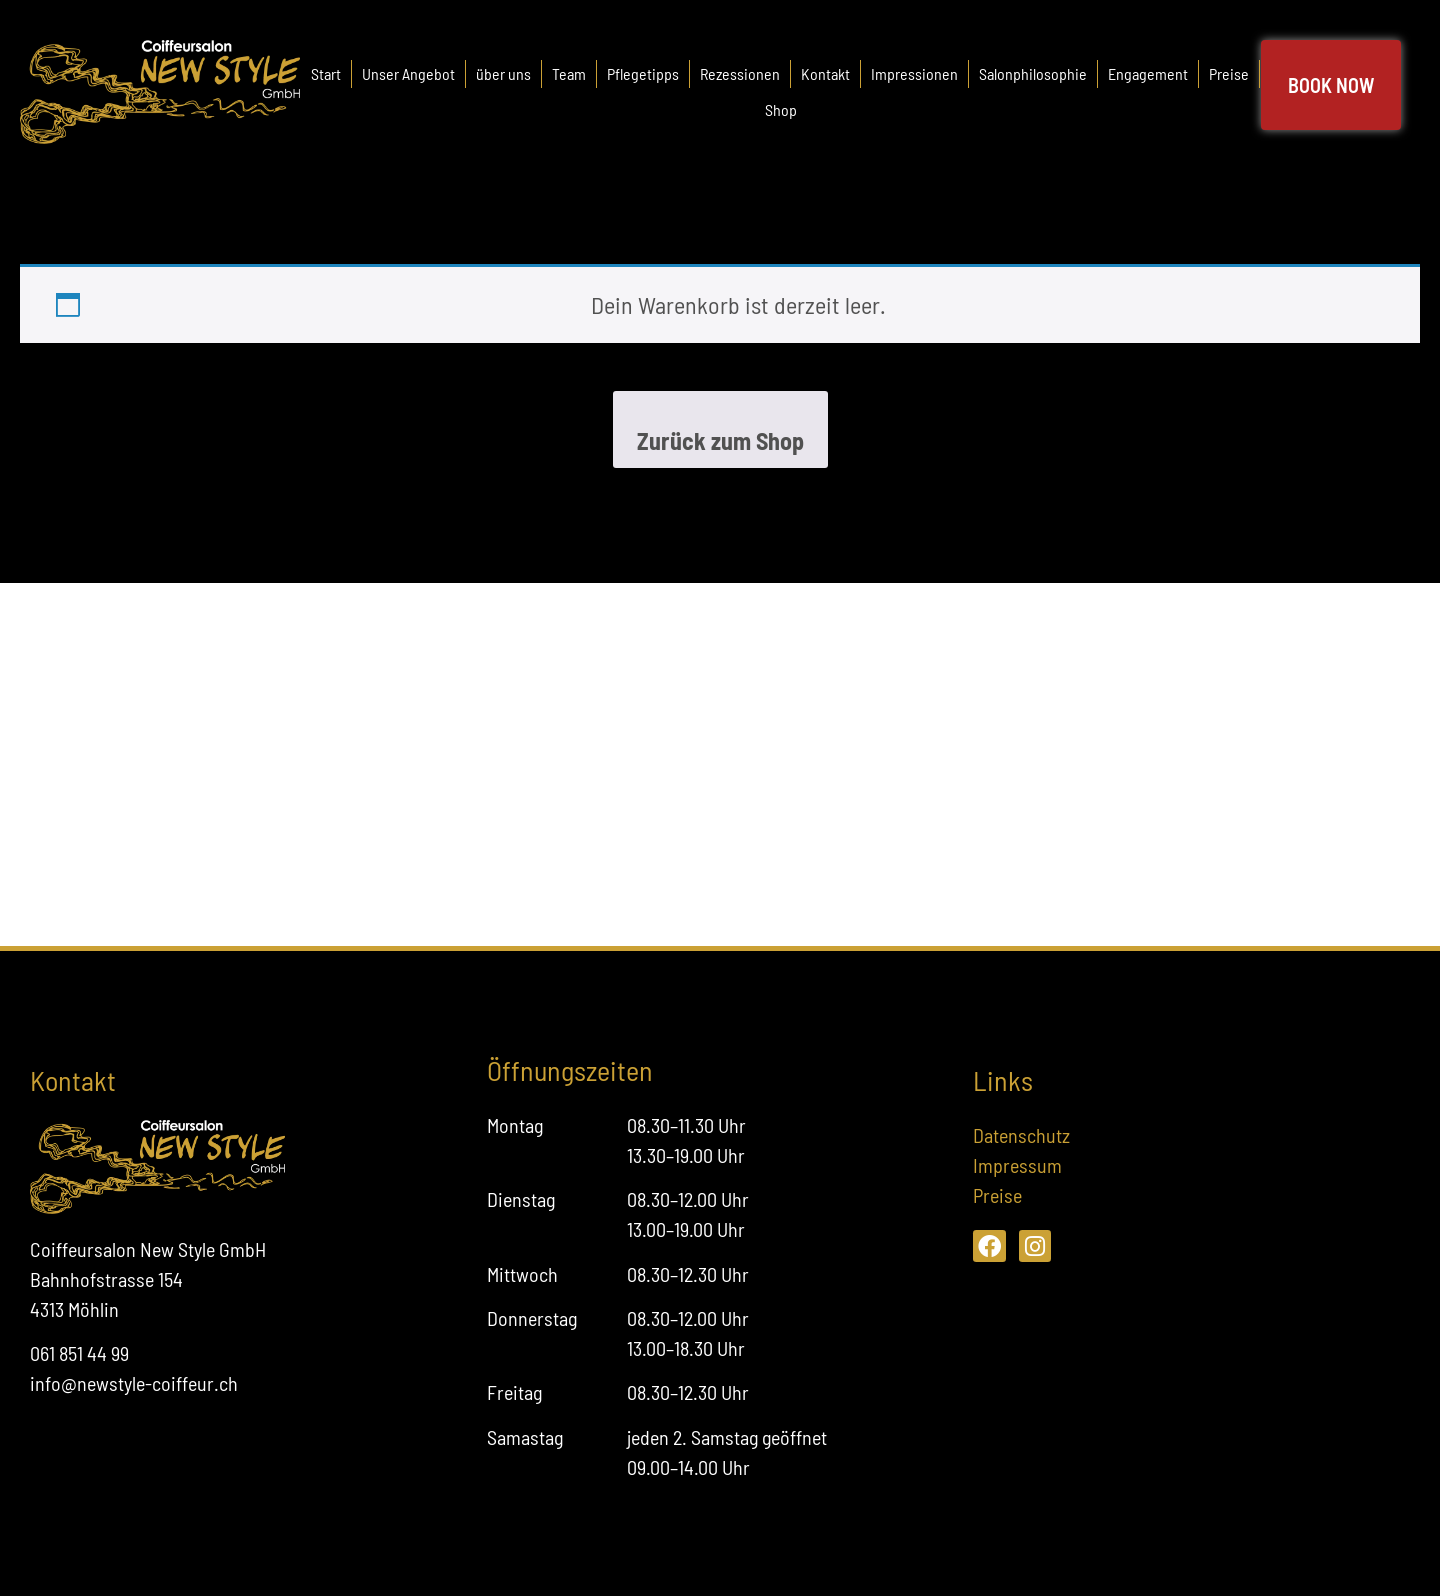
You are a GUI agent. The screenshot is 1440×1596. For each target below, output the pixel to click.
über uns (503, 73)
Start (326, 73)
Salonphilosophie (1033, 73)
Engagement (1148, 73)
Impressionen (914, 73)
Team (569, 73)
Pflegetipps (643, 73)
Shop (781, 109)
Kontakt (825, 73)
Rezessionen (740, 73)
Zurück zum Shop (720, 440)
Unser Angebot (408, 73)
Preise (1229, 73)
